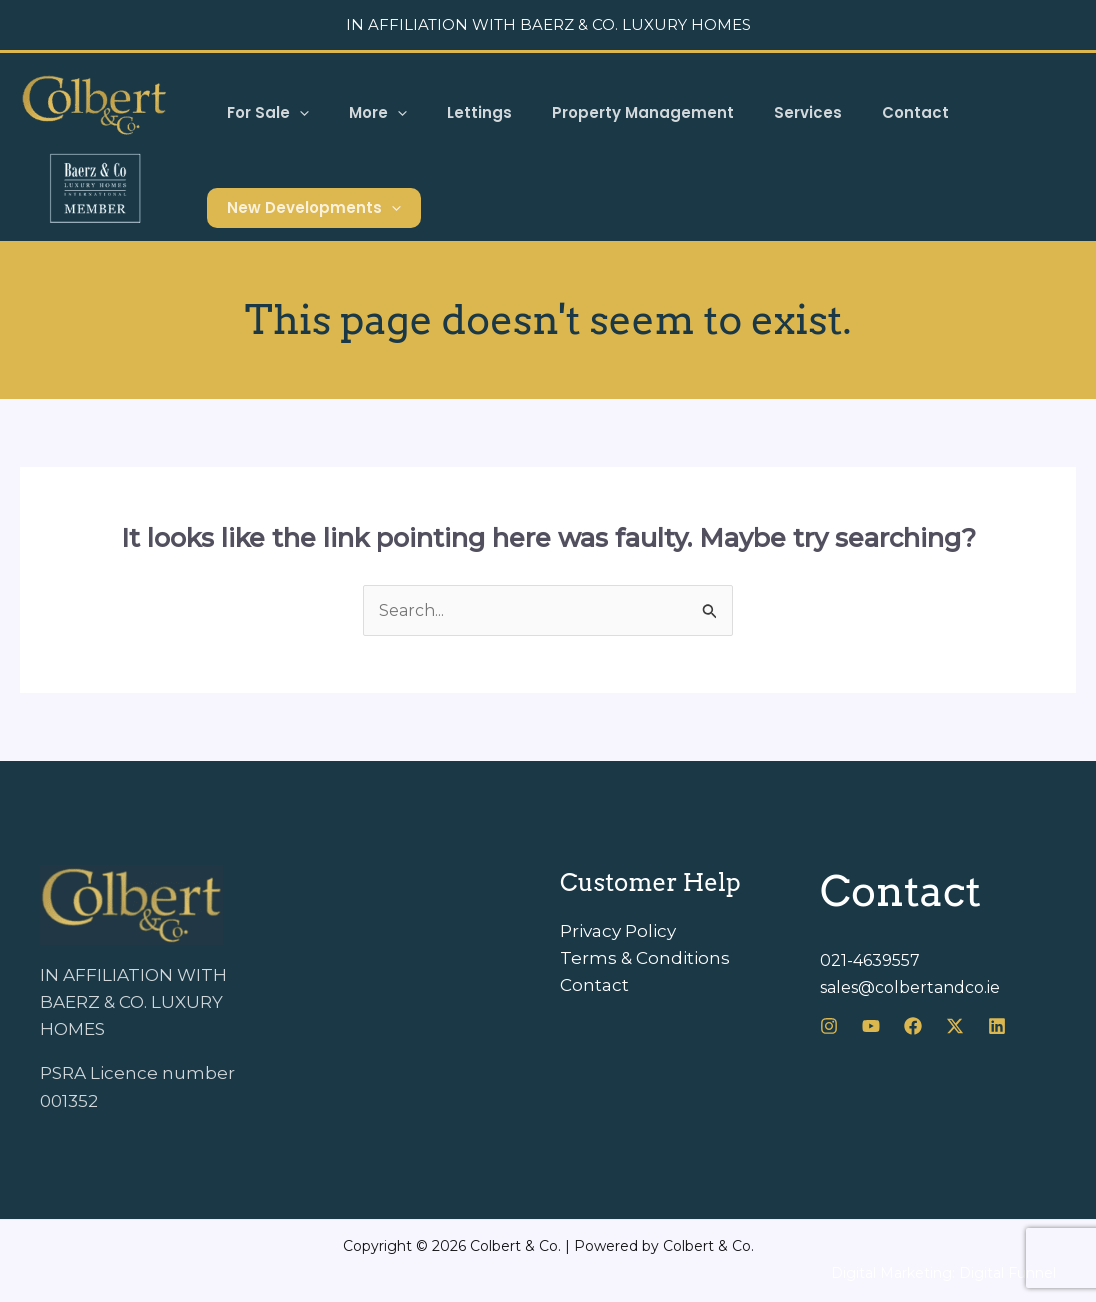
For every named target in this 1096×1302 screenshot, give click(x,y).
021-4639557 (873, 962)
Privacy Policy (618, 933)
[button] (294, 113)
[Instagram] (829, 1028)
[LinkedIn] (997, 1028)
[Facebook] (913, 1028)
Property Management (608, 112)
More (363, 113)
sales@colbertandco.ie (919, 989)
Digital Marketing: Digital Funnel (943, 1275)
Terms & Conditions (645, 960)
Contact (860, 112)
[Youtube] (871, 1028)
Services (763, 112)
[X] (955, 1028)
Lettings (454, 112)
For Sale (263, 113)
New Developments (309, 208)
